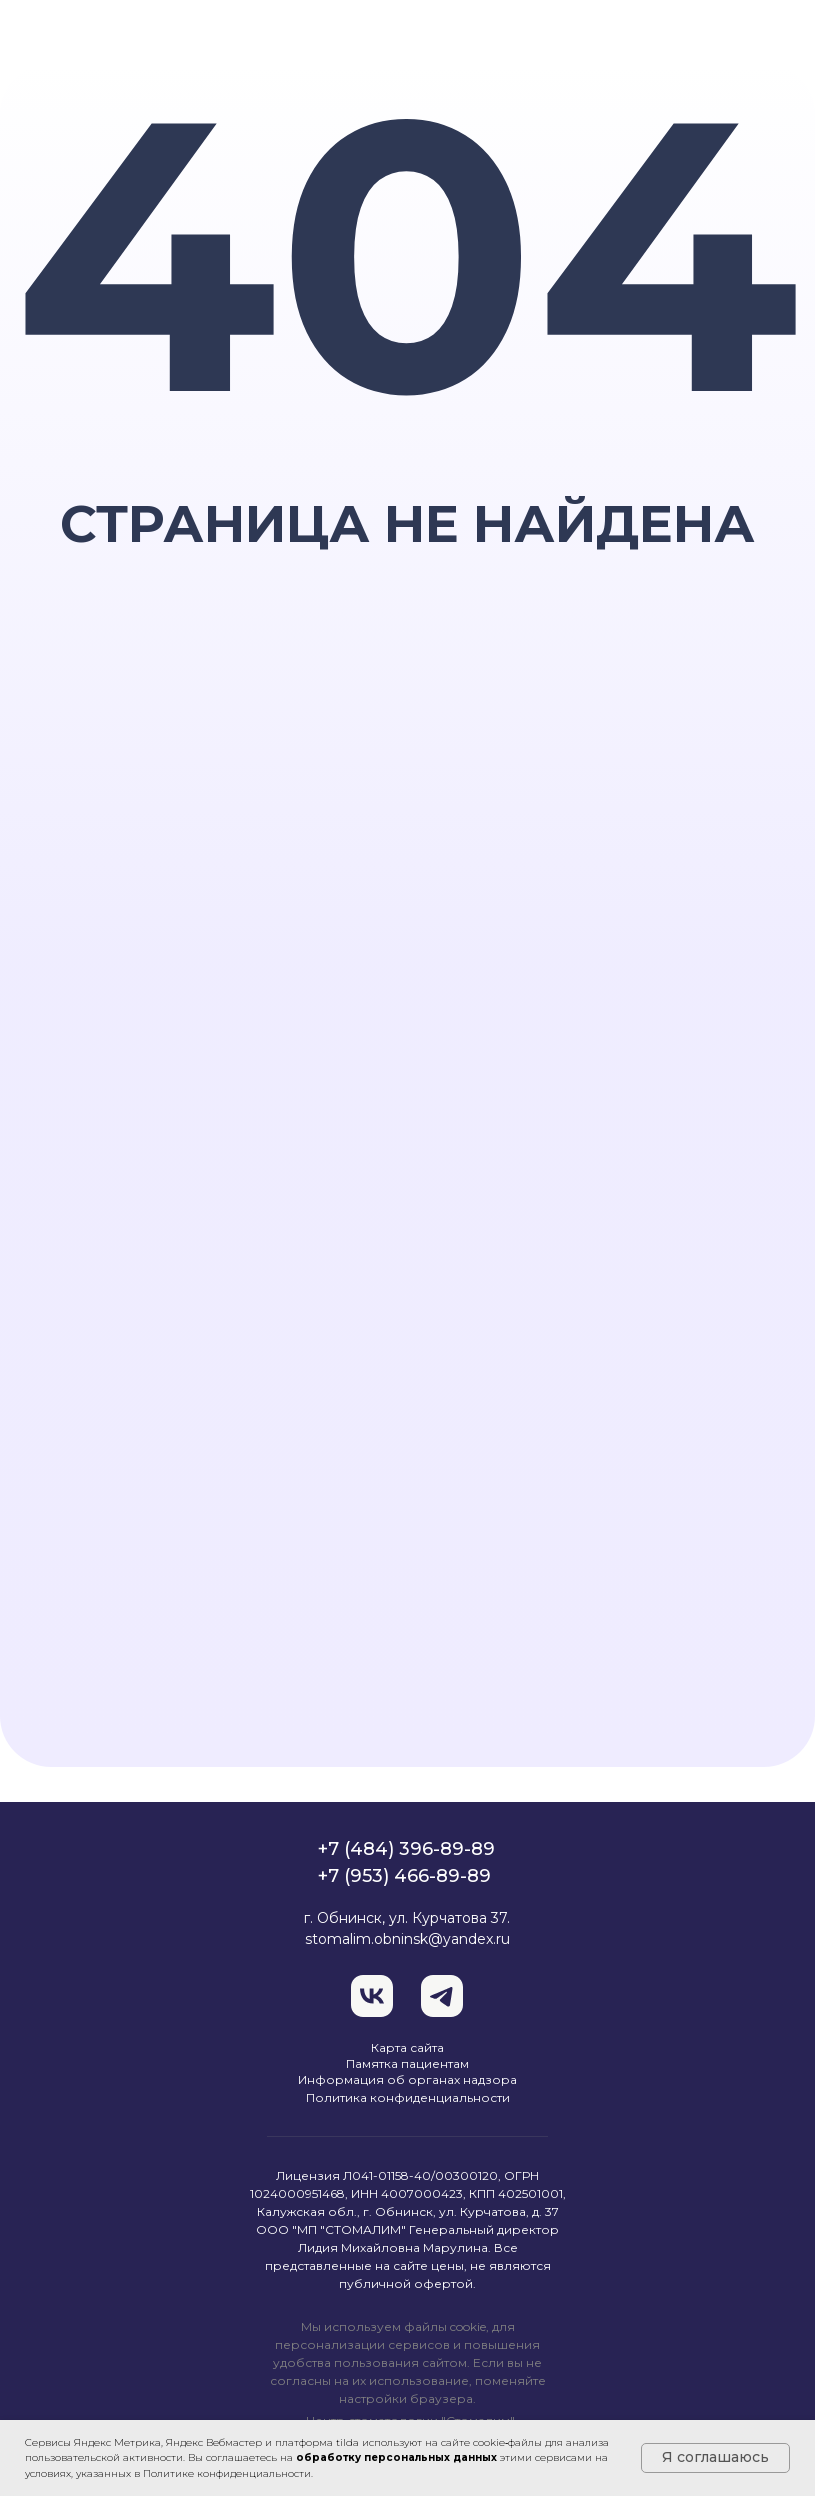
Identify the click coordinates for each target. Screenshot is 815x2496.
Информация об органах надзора (407, 2079)
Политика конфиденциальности (408, 2097)
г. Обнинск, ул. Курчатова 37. (407, 1918)
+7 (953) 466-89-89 (404, 1876)
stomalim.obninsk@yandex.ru (407, 1939)
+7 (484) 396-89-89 (406, 1849)
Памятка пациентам (407, 2063)
